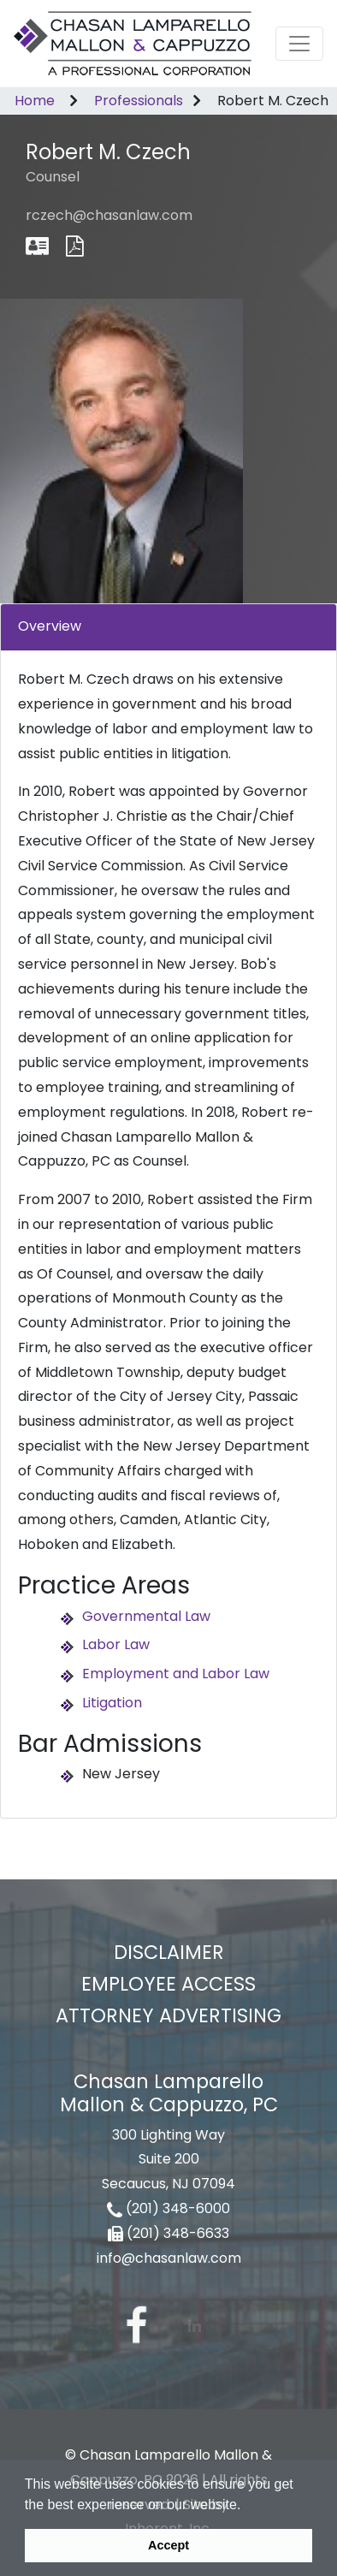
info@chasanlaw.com (169, 2258)
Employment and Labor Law (175, 1673)
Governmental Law (146, 1616)
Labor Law (116, 1644)
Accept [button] (168, 2545)
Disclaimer (169, 1952)
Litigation (112, 1702)
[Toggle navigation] (299, 44)
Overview (49, 626)
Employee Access (168, 1983)
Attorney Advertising (168, 2015)
